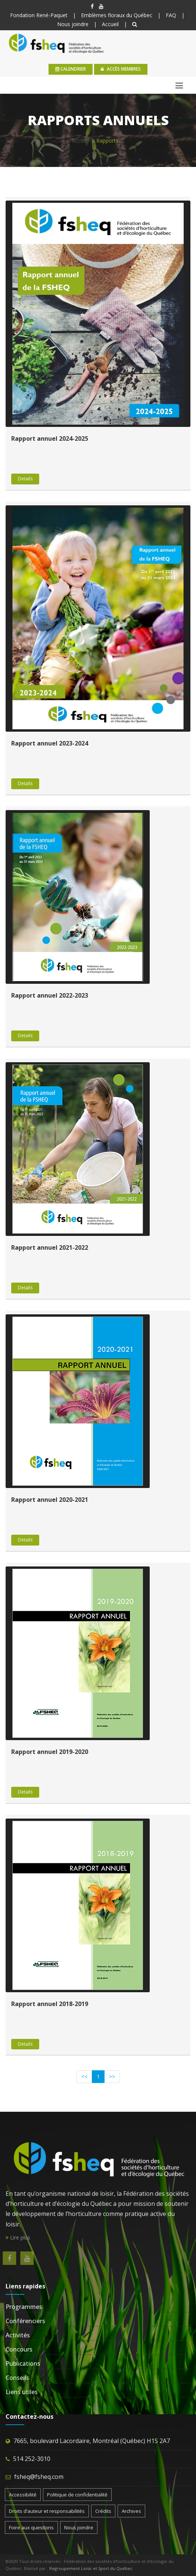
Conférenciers (25, 2321)
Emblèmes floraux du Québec (116, 15)
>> (112, 2076)
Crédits (103, 2511)
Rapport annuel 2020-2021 (49, 1499)
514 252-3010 (31, 2459)
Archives (131, 2511)
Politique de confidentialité (77, 2494)
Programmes (24, 2307)
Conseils (17, 2378)
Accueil (110, 24)
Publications (23, 2363)
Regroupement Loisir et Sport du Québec (91, 2568)
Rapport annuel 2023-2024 (49, 743)
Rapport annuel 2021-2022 (49, 1247)
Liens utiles (22, 2392)
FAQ (171, 15)
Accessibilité (23, 2494)
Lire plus (18, 2237)
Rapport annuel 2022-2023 (49, 995)
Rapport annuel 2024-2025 (49, 438)
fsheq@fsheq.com (38, 2477)
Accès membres (121, 69)
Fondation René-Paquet (39, 15)
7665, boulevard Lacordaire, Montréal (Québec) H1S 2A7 (91, 2441)
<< (84, 2076)
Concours (19, 2349)
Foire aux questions (31, 2527)
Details (25, 478)
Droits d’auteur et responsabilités (47, 2511)
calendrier (70, 69)
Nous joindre (72, 24)
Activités (18, 2335)
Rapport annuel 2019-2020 (49, 1752)
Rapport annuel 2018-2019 (49, 2004)
